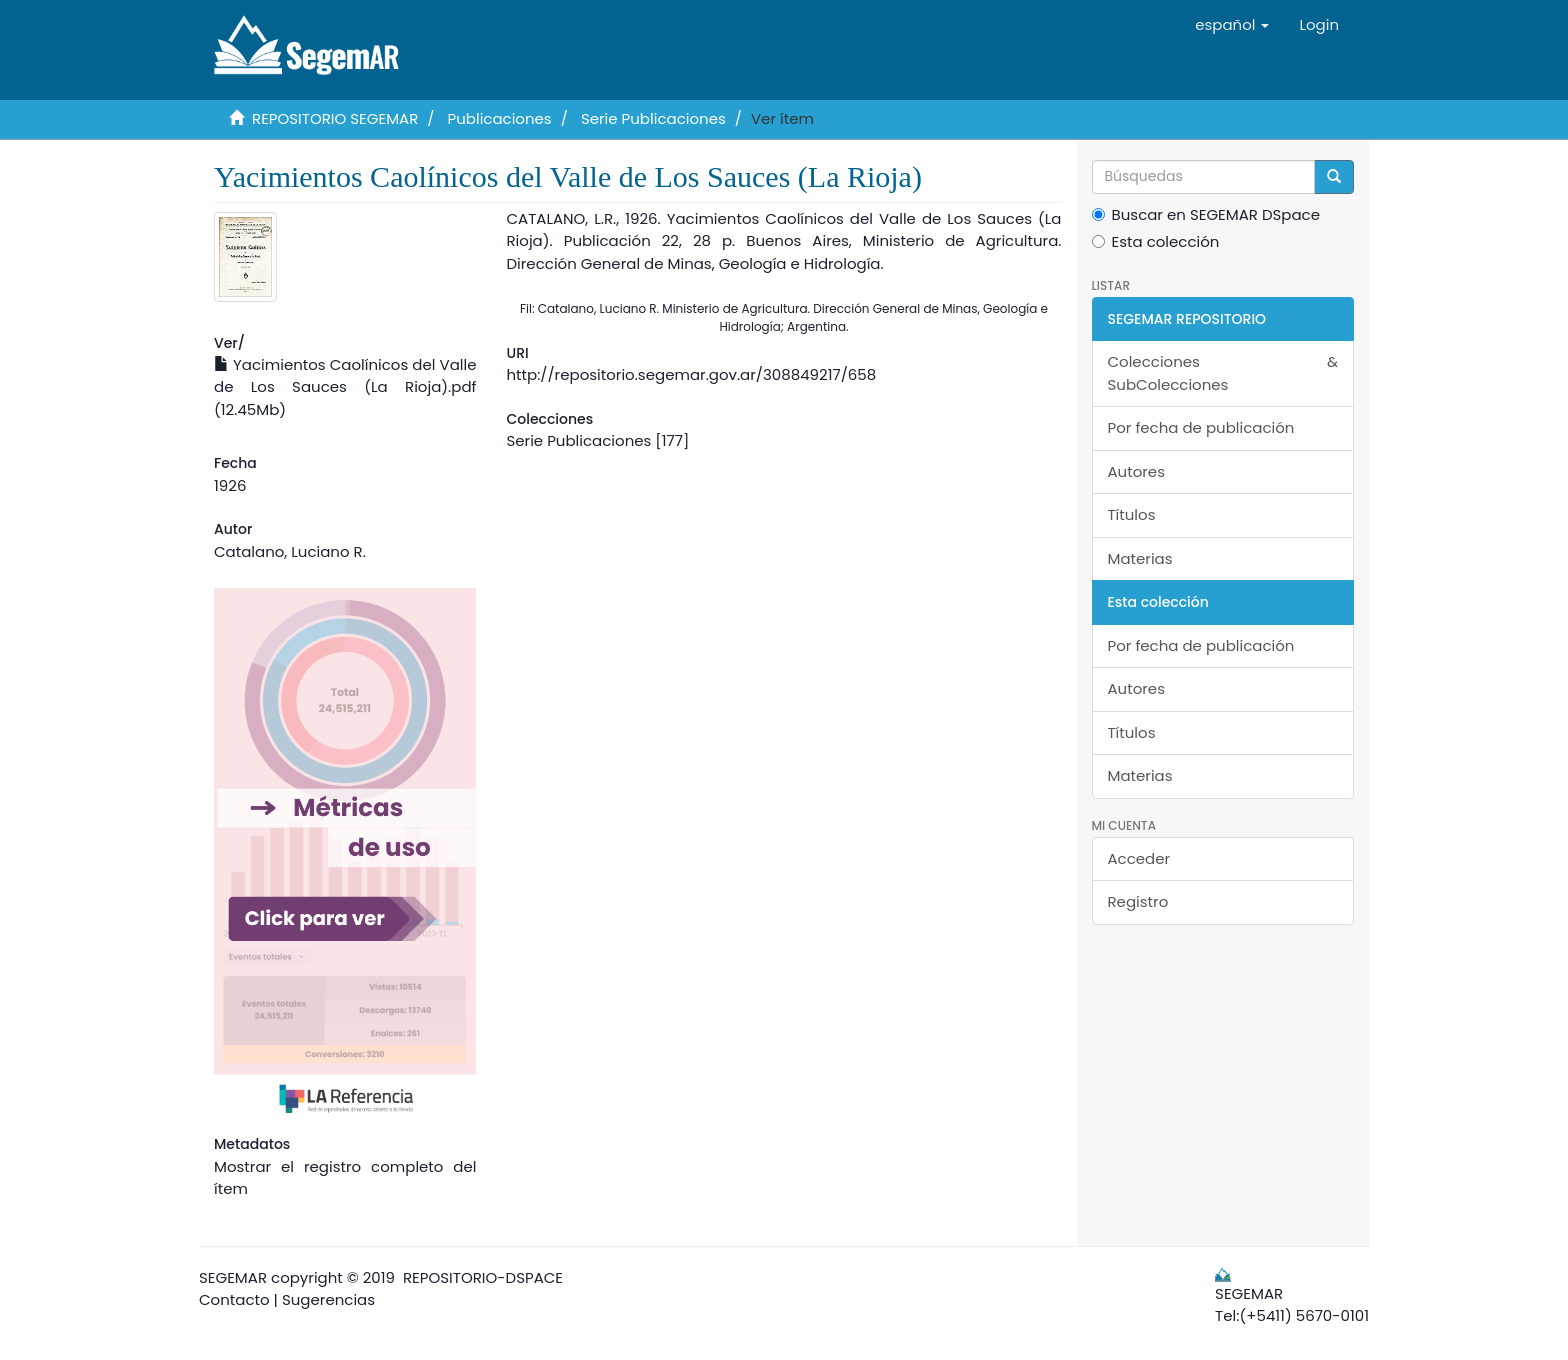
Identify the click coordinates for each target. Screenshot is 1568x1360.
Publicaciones (500, 118)
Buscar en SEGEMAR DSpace (1206, 214)
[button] (1232, 25)
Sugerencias (328, 1299)
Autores (1137, 471)
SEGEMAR (233, 1277)
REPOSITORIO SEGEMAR (335, 118)
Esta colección (1156, 241)
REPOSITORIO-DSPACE (483, 1277)
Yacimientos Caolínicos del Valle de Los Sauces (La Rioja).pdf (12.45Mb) (345, 387)
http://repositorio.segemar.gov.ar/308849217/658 (691, 374)
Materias (1140, 558)
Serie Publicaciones (653, 118)
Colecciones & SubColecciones (1223, 373)
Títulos (1132, 514)
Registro (1138, 901)
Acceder (1139, 858)
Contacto (234, 1299)
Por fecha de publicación (1201, 427)
